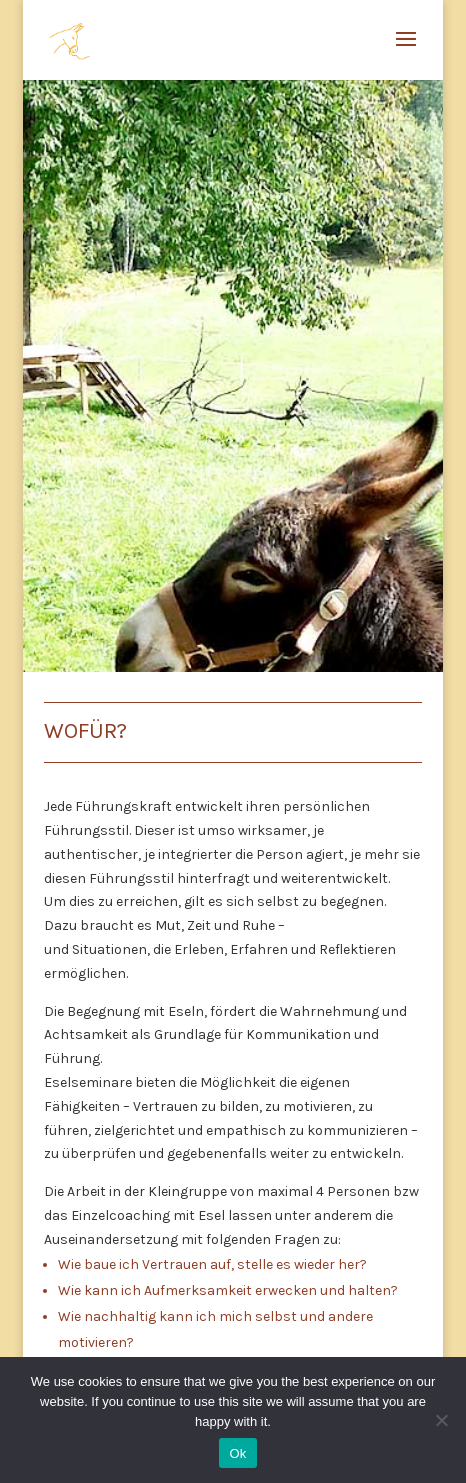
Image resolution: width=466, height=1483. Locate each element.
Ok (237, 1453)
